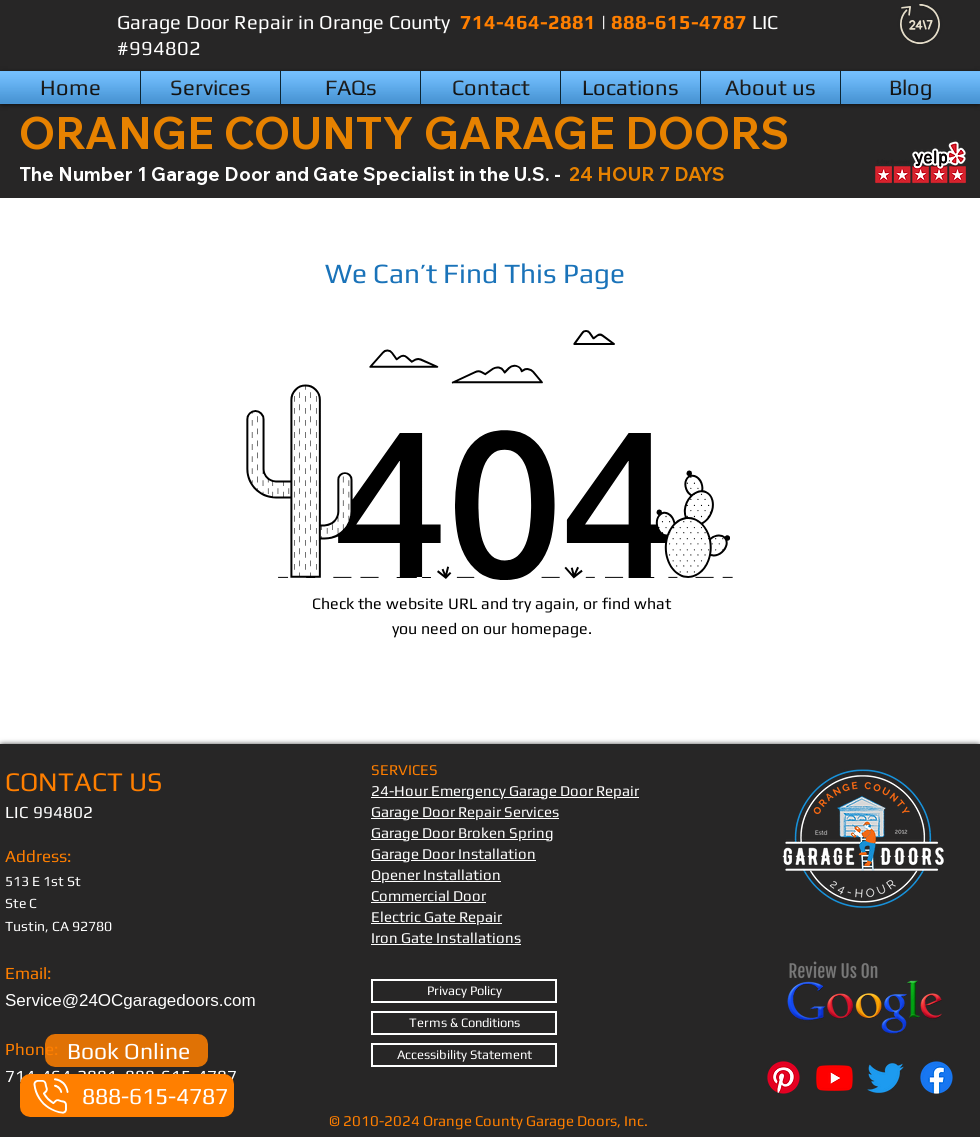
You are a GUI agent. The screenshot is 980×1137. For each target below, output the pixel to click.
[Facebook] (936, 1077)
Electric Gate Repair (436, 916)
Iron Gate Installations (446, 937)
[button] (630, 87)
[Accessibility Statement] (464, 1055)
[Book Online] (126, 1050)
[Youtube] (834, 1077)
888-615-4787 (681, 21)
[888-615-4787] (127, 1095)
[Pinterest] (783, 1077)
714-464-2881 (530, 21)
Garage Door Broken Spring (462, 832)
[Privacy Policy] (464, 991)
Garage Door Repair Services (465, 811)
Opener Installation (436, 874)
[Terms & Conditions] (464, 1023)
